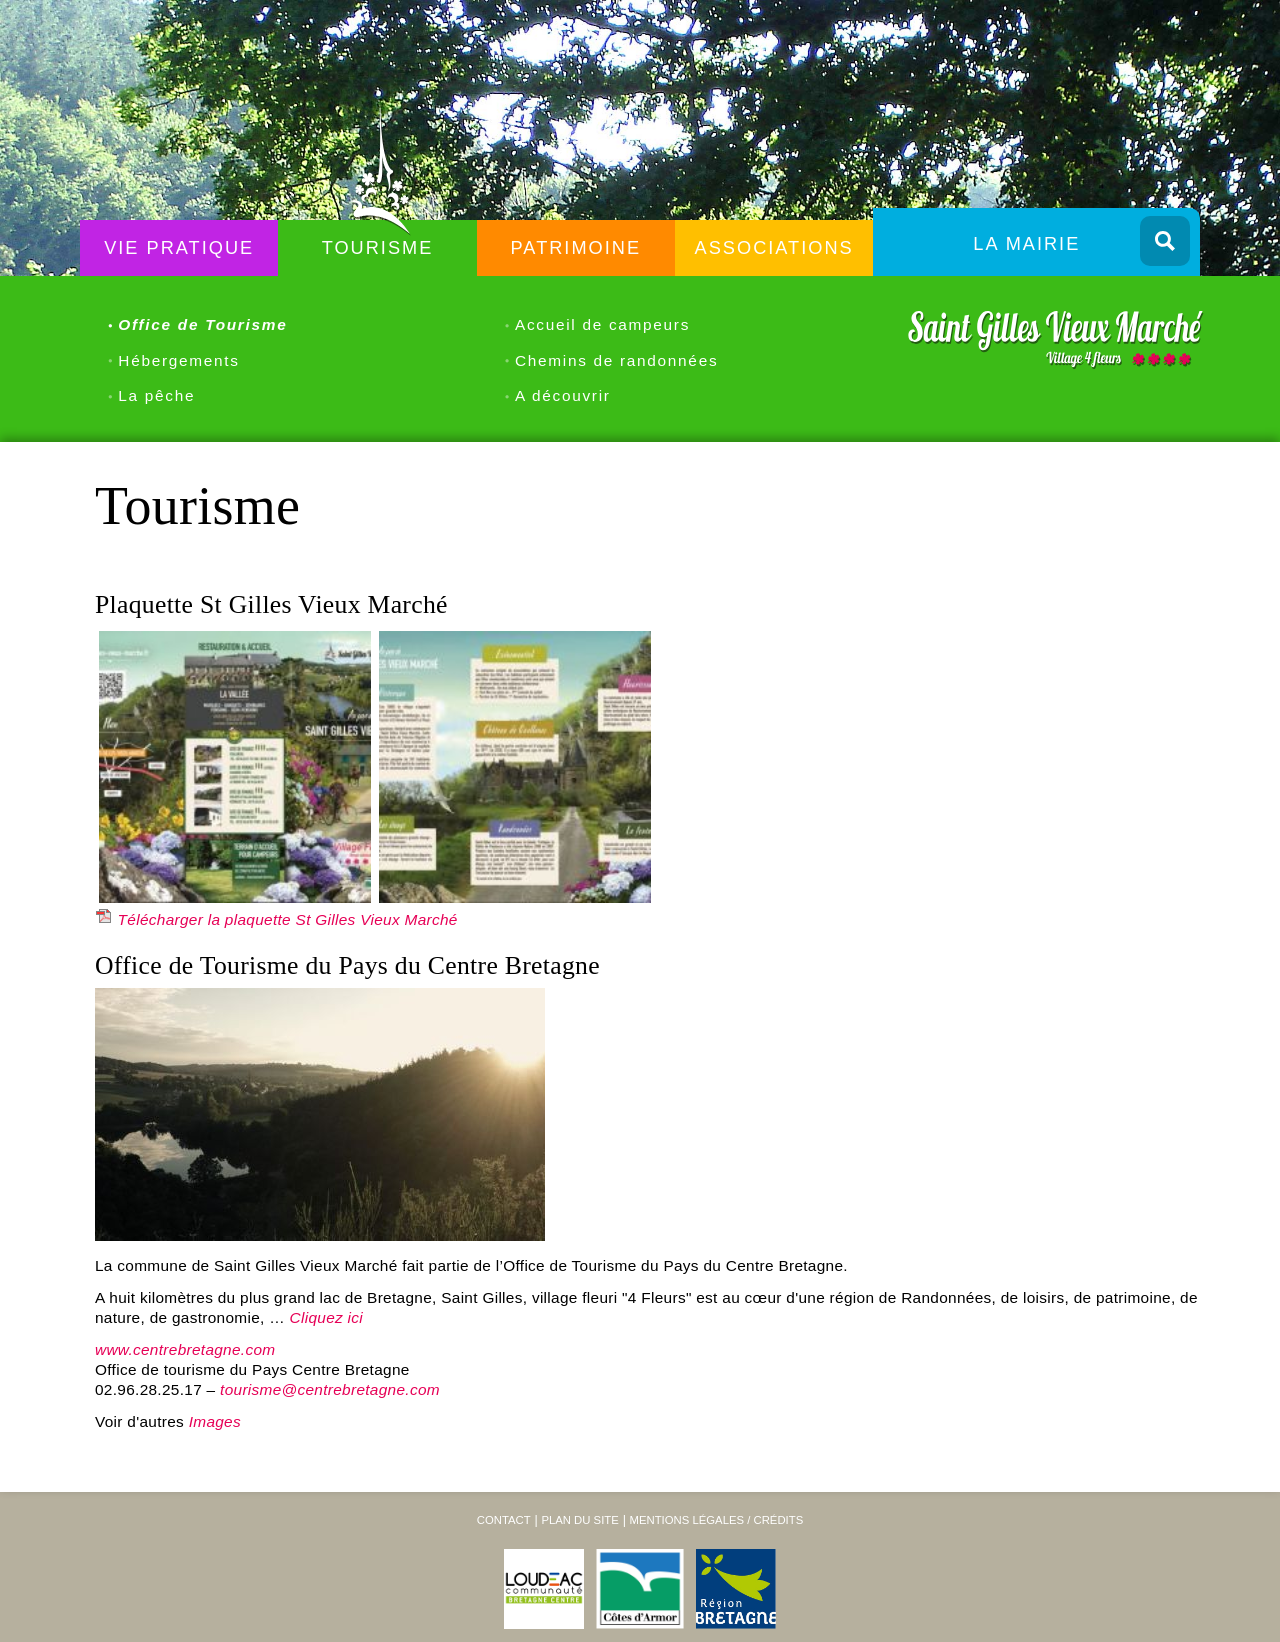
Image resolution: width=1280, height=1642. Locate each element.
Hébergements (178, 360)
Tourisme (378, 248)
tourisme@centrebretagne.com (330, 1389)
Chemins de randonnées (616, 360)
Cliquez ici (327, 1317)
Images (215, 1421)
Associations (774, 248)
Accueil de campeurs (602, 324)
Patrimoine (576, 248)
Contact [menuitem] (504, 1520)
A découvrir (563, 395)
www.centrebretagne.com (185, 1349)
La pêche (156, 395)
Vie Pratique (179, 248)
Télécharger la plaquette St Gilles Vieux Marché (288, 919)
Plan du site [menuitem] (579, 1520)
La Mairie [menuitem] (1026, 244)
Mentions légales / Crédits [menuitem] (716, 1520)
